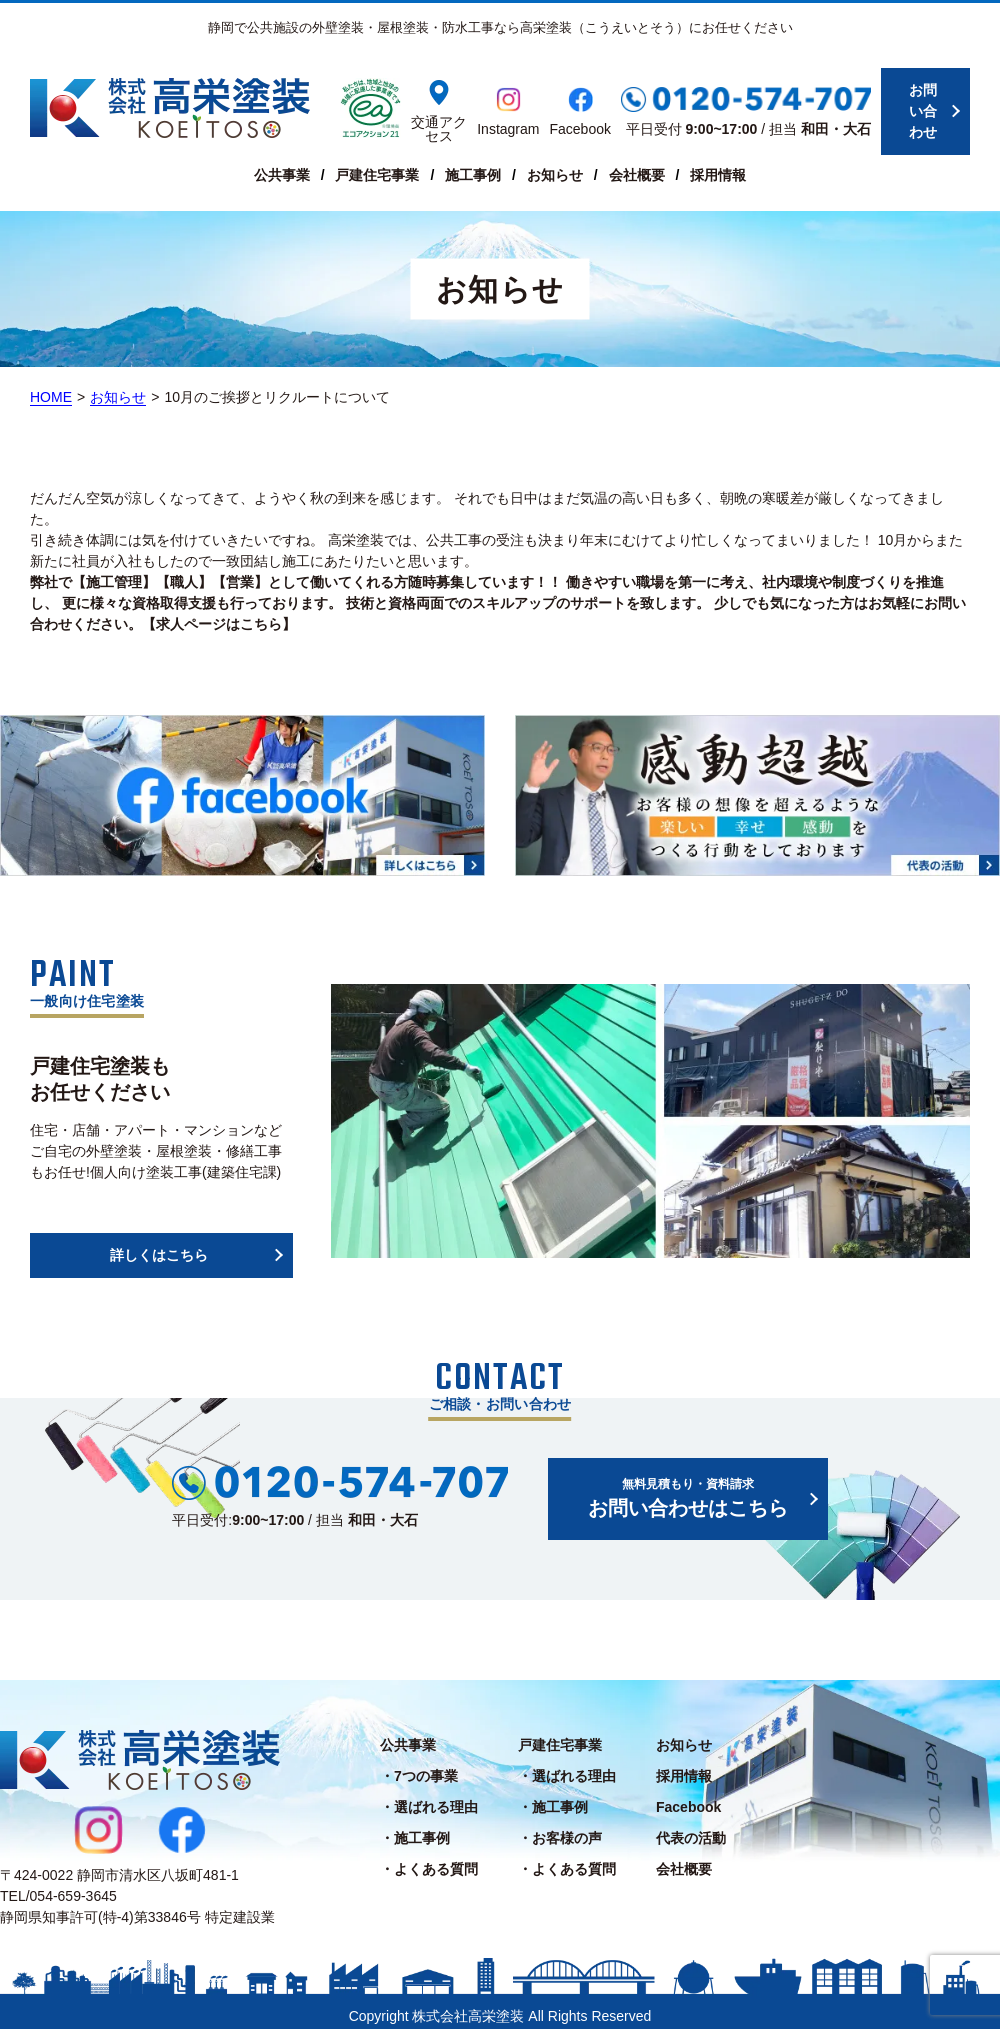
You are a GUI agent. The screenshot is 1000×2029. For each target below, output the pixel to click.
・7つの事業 (419, 1767)
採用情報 (718, 175)
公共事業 (282, 175)
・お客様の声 (560, 1829)
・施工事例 (415, 1829)
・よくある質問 (429, 1860)
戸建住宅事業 (377, 175)
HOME (51, 397)
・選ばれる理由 (429, 1798)
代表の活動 (691, 1829)
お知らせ (555, 175)
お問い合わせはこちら (688, 1488)
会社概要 (637, 175)
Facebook (688, 1798)
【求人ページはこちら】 (219, 624)
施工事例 (473, 175)
